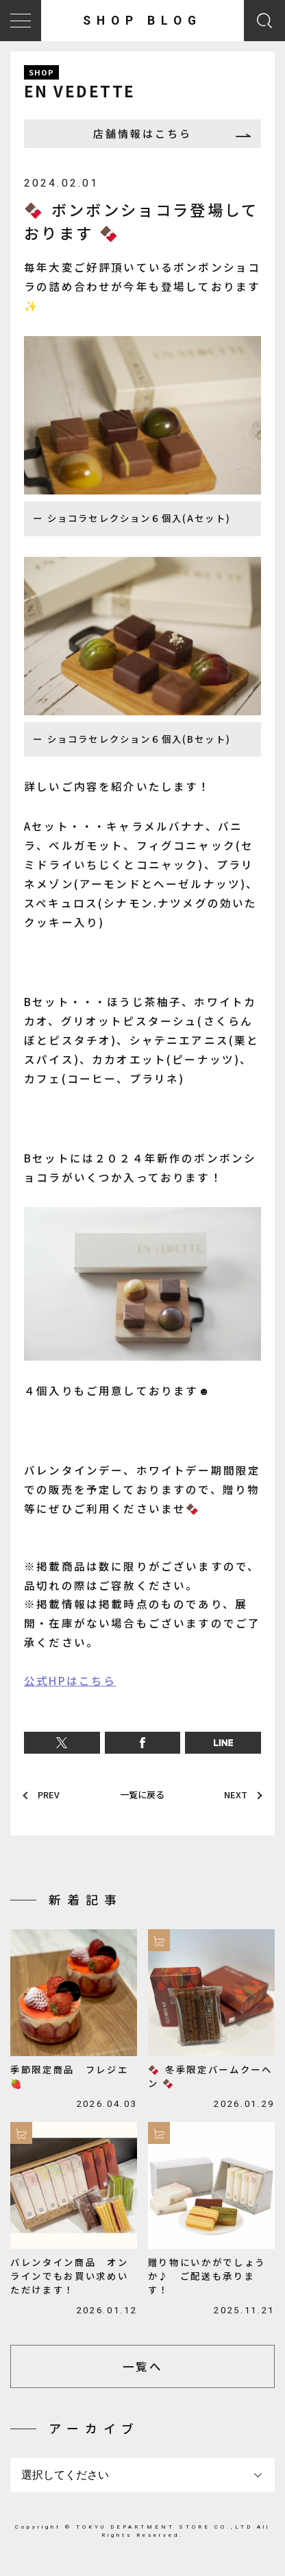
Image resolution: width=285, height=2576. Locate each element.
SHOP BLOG (142, 20)
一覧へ (142, 2371)
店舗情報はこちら (142, 135)
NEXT (233, 1798)
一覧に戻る (141, 1798)
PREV (51, 1798)
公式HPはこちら (70, 1683)
